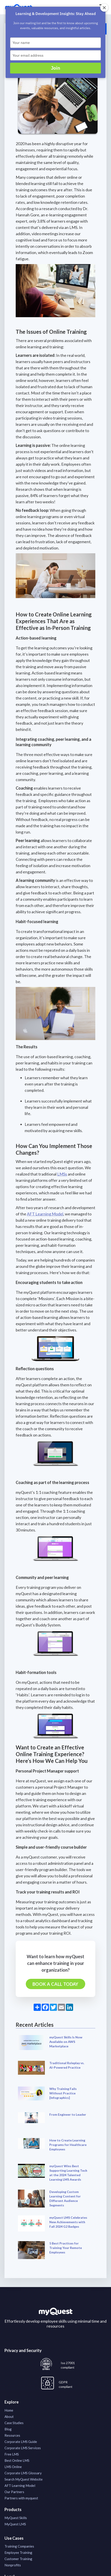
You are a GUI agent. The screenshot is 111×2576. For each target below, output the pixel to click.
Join (55, 68)
